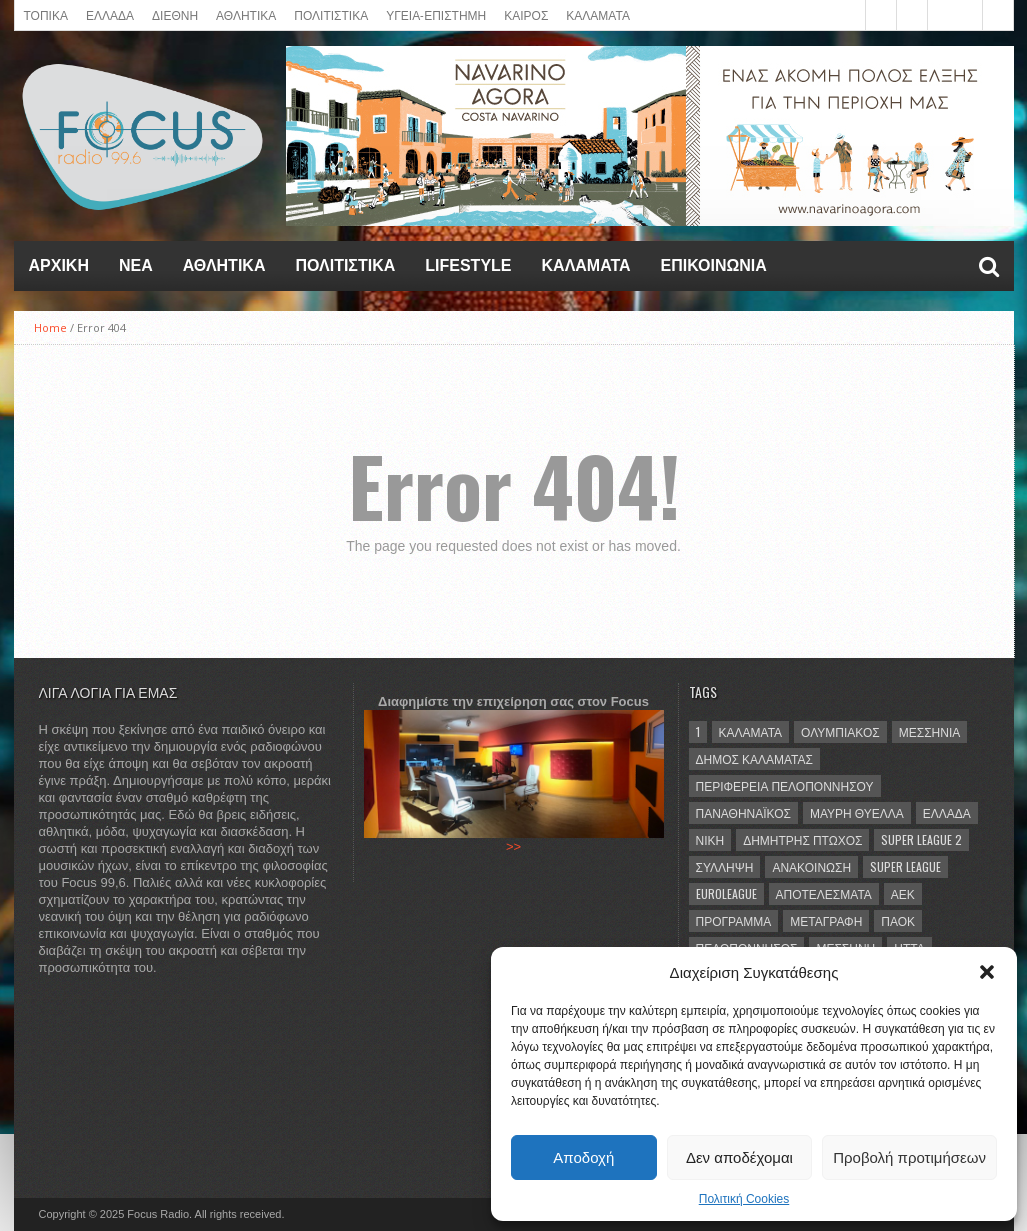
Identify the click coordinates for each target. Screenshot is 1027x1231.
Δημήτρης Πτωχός (802, 839)
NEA (136, 265)
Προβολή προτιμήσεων (909, 1157)
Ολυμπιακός (840, 731)
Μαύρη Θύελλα (857, 812)
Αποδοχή (583, 1157)
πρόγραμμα (734, 920)
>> (513, 846)
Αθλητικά (224, 265)
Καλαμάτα (751, 731)
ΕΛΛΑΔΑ (110, 14)
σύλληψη (725, 866)
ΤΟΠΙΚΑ (46, 14)
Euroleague (726, 893)
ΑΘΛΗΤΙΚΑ (246, 14)
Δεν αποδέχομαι (739, 1157)
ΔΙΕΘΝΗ (175, 14)
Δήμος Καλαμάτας (754, 758)
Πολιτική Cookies (744, 1199)
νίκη (710, 839)
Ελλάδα (947, 812)
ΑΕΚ (903, 893)
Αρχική (59, 265)
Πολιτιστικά (331, 14)
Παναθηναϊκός (743, 812)
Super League (905, 866)
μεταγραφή (826, 920)
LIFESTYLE (468, 265)
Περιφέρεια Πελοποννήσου (785, 785)
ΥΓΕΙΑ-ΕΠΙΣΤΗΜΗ (436, 14)
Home (50, 327)
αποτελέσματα (824, 893)
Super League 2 (921, 839)
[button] (987, 972)
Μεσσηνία (930, 731)
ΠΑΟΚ (898, 920)
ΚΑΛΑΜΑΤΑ (598, 14)
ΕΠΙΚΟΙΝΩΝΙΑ (714, 265)
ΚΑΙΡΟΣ (526, 14)
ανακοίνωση (811, 866)
